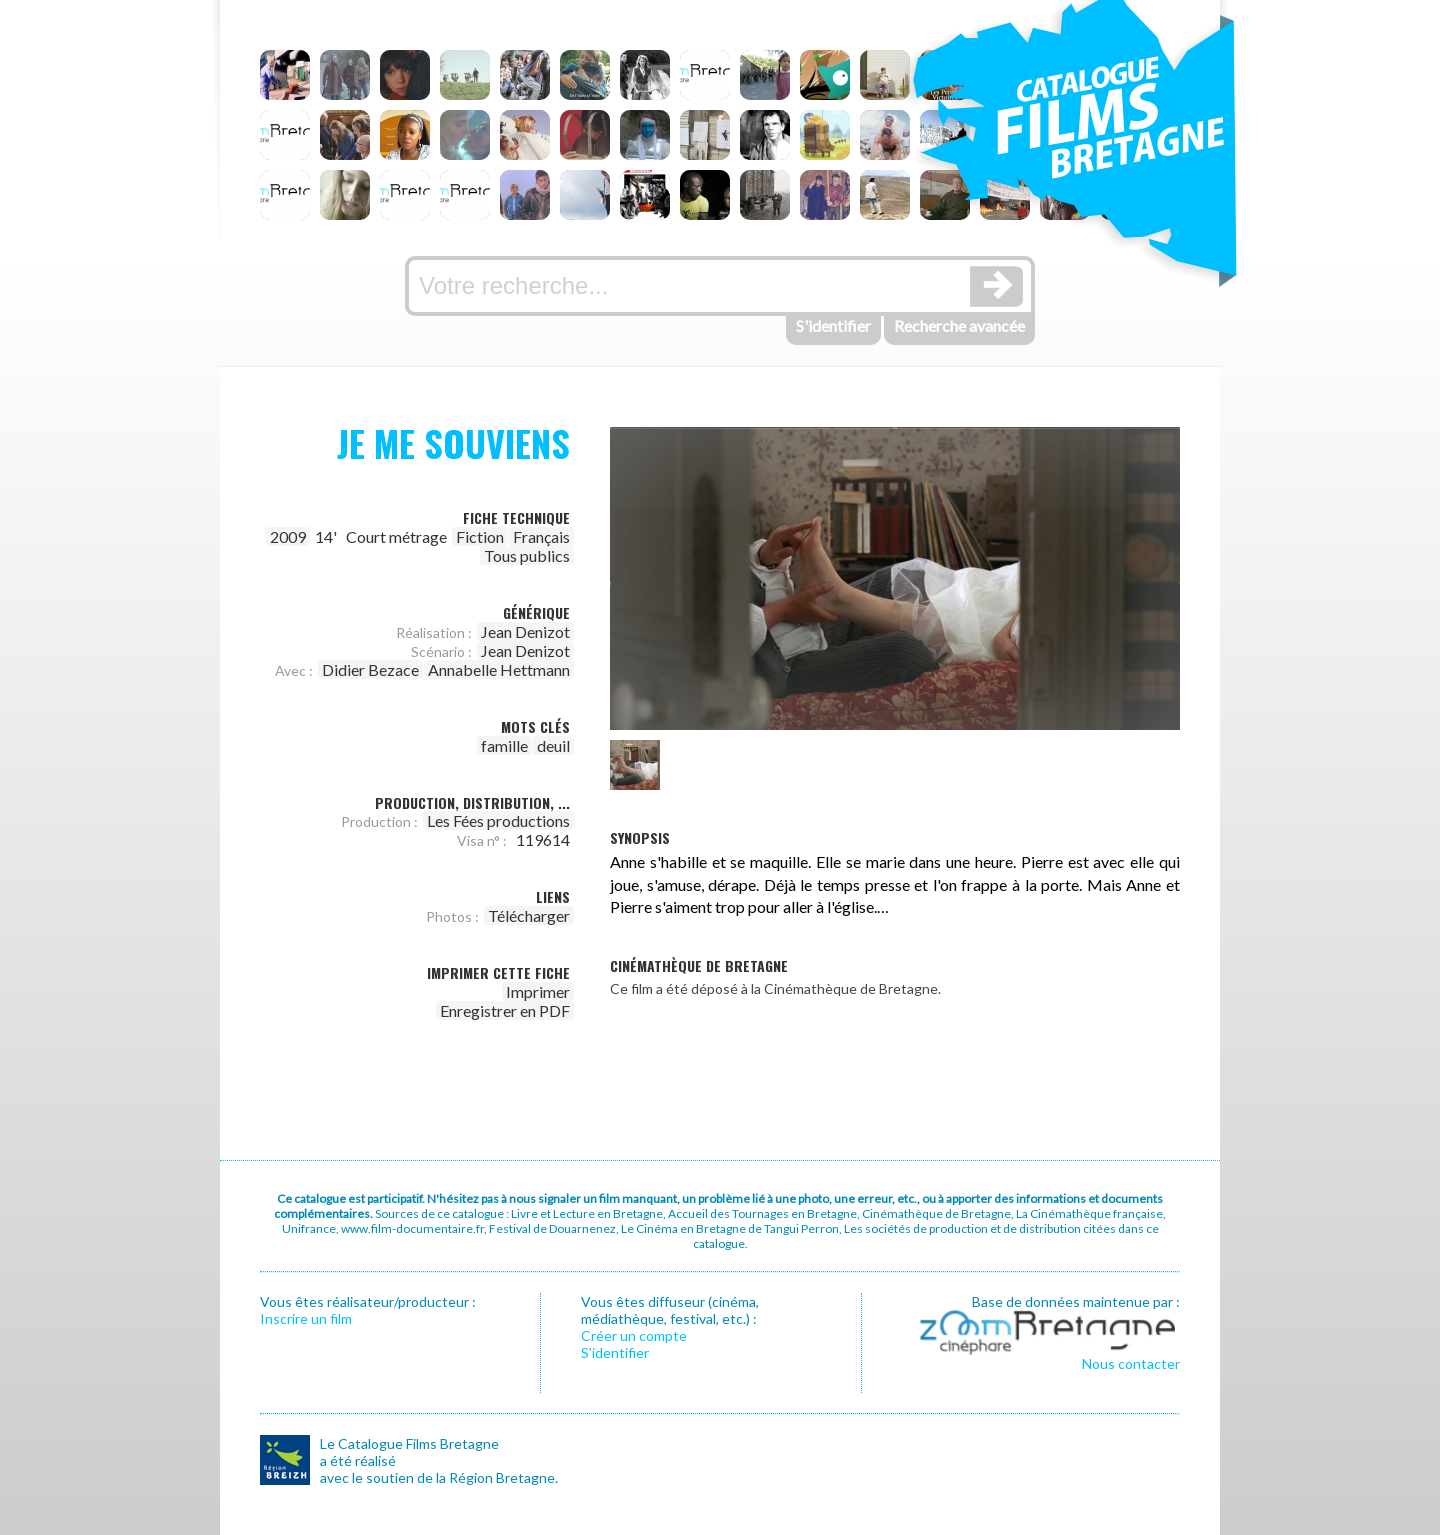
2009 (288, 536)
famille (504, 745)
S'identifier (833, 325)
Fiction (480, 536)
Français (541, 536)
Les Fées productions (498, 820)
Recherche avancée (959, 325)
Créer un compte (634, 1335)
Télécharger (529, 915)
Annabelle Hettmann (499, 669)
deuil (553, 745)
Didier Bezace (370, 669)
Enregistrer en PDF (505, 1010)
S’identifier (615, 1352)
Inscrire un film (306, 1318)
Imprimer (538, 991)
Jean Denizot (525, 631)
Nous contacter (1131, 1363)
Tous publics (527, 555)
